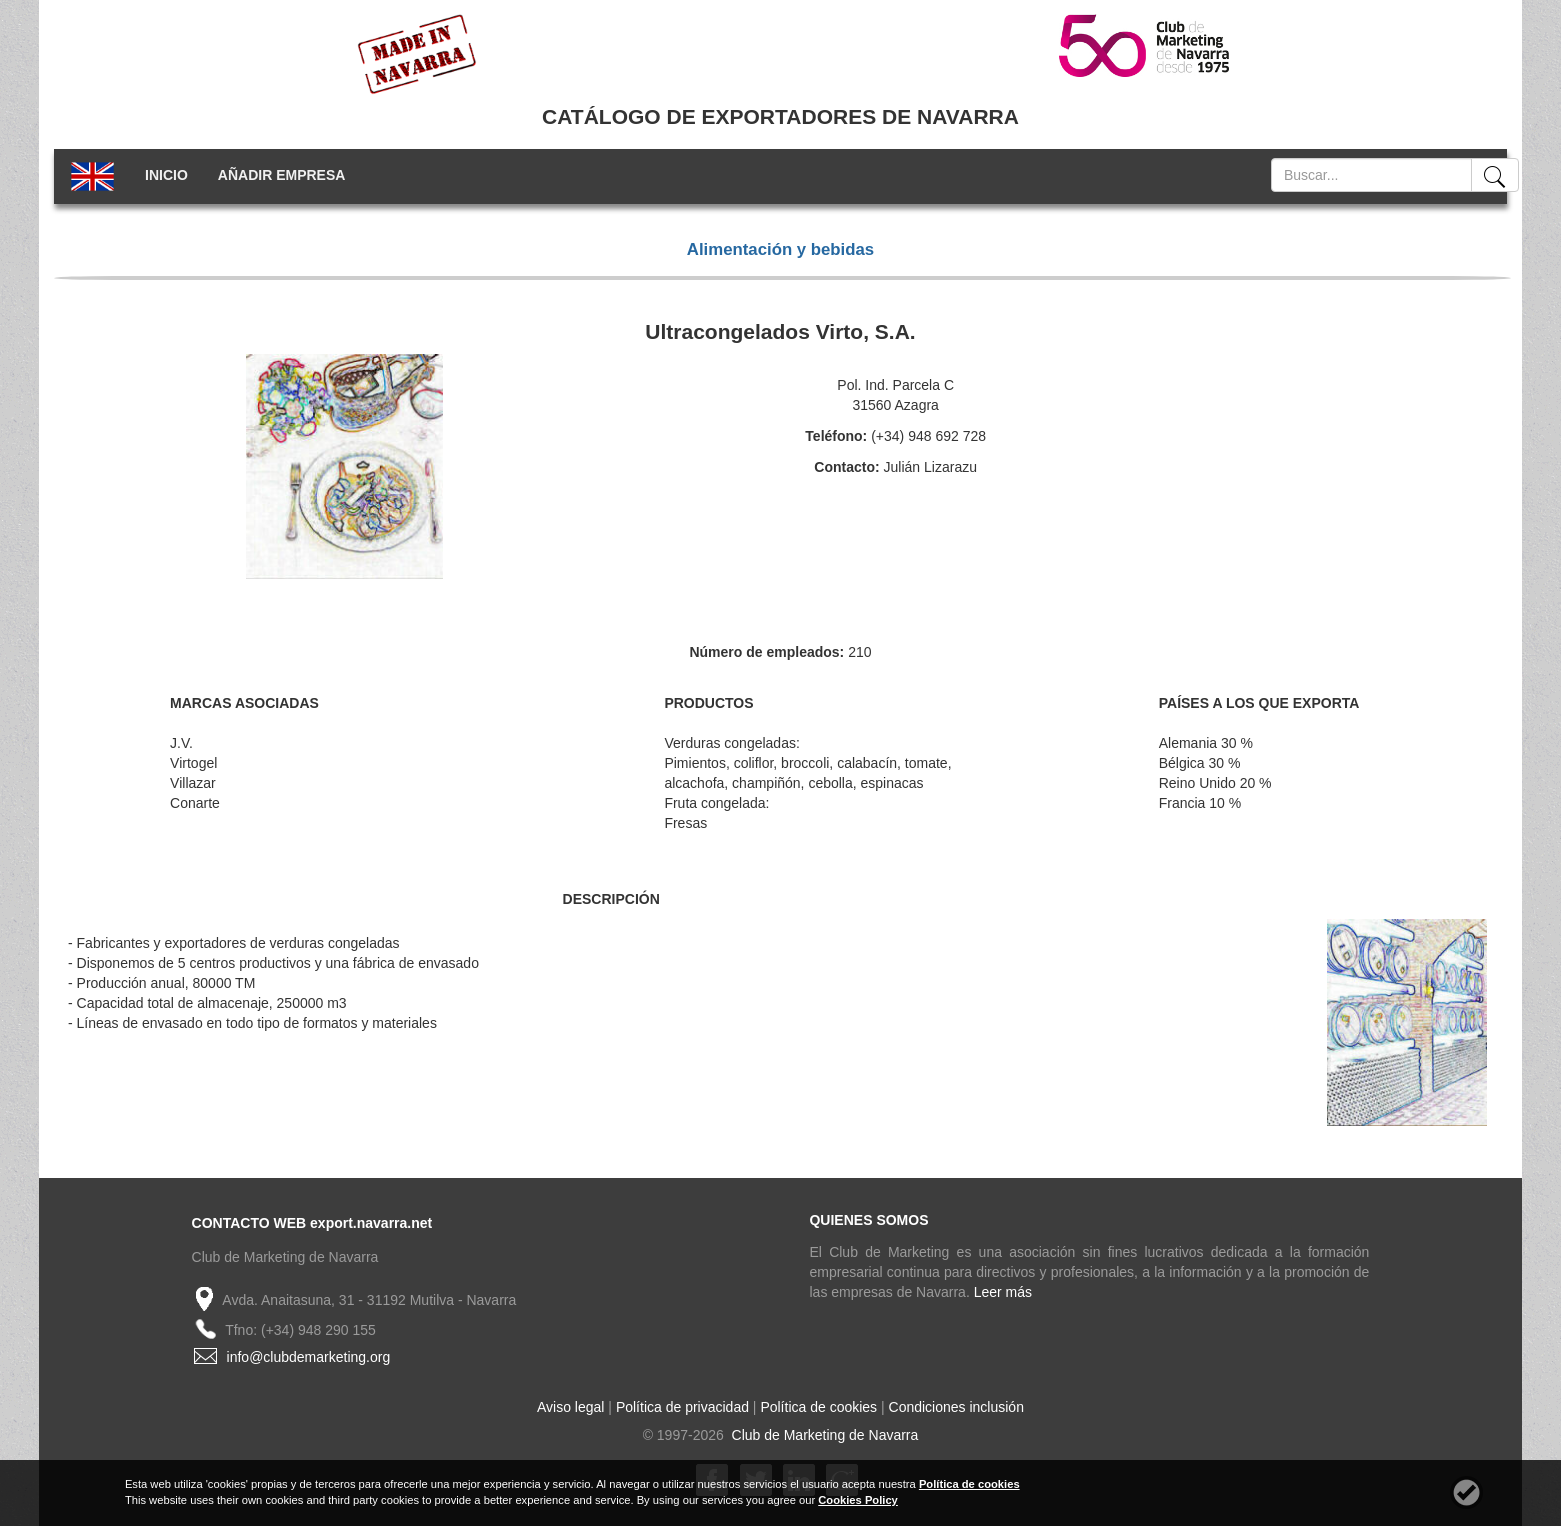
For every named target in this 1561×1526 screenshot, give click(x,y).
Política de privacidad (682, 1407)
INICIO (166, 175)
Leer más (1003, 1292)
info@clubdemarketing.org (309, 1357)
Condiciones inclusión (956, 1407)
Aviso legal (570, 1407)
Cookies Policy (858, 1500)
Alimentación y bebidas (780, 249)
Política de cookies (818, 1407)
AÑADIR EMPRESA (282, 175)
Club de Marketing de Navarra (823, 1435)
